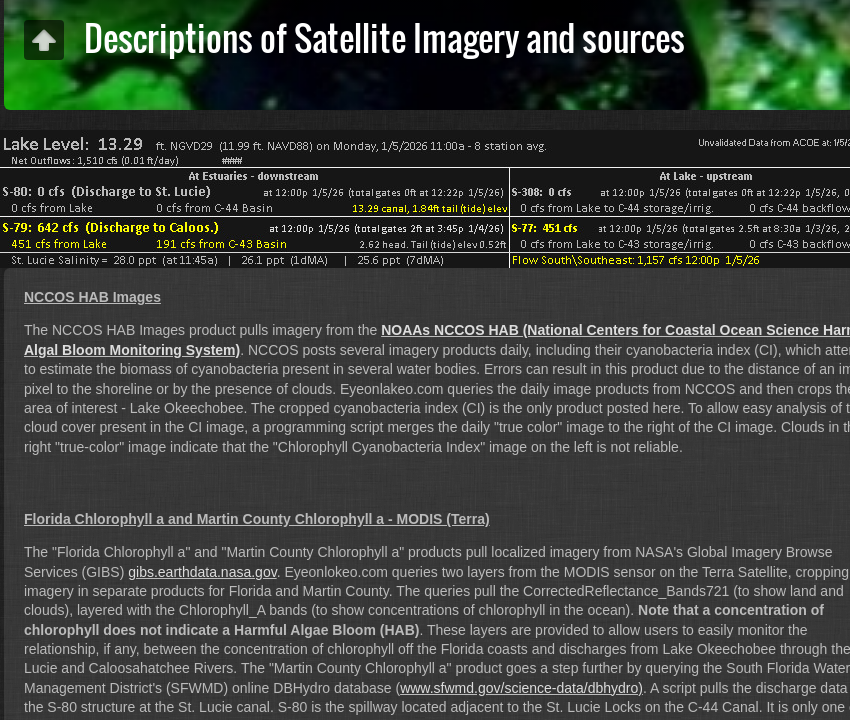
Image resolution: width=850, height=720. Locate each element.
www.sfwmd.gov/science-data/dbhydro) (521, 688)
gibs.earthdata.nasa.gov (202, 572)
